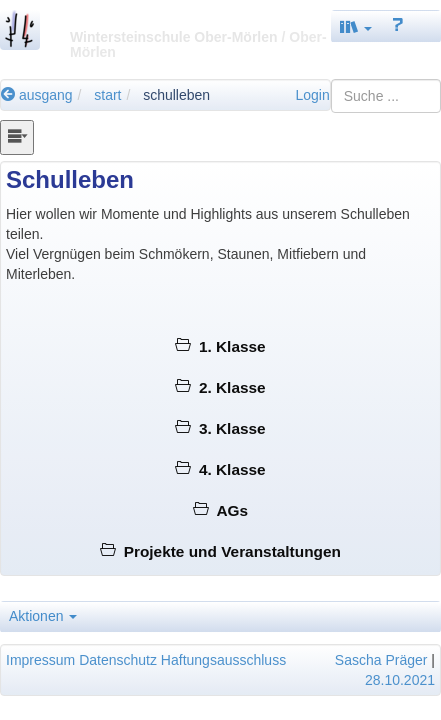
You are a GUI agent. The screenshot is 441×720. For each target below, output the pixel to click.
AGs (220, 510)
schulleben (176, 95)
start (107, 95)
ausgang (37, 95)
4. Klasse (220, 469)
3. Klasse (220, 428)
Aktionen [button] (43, 616)
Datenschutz (118, 660)
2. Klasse (220, 387)
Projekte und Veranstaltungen (220, 551)
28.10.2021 (400, 680)
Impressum (40, 660)
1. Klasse (220, 346)
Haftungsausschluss (223, 660)
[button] (356, 26)
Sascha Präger (381, 660)
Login (312, 95)
